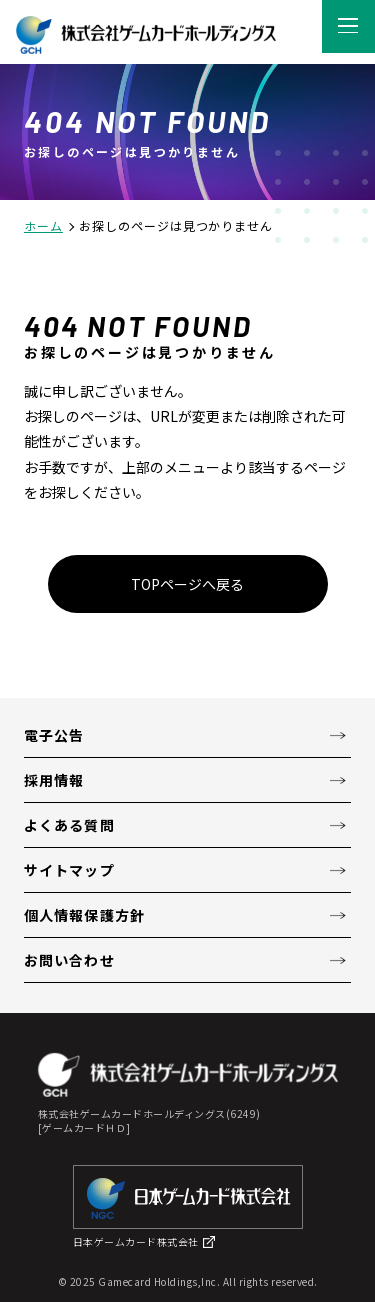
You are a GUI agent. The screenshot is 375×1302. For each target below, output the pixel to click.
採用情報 (54, 780)
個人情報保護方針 (84, 915)
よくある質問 (69, 825)
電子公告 (54, 735)
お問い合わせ (69, 960)
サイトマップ (69, 870)
